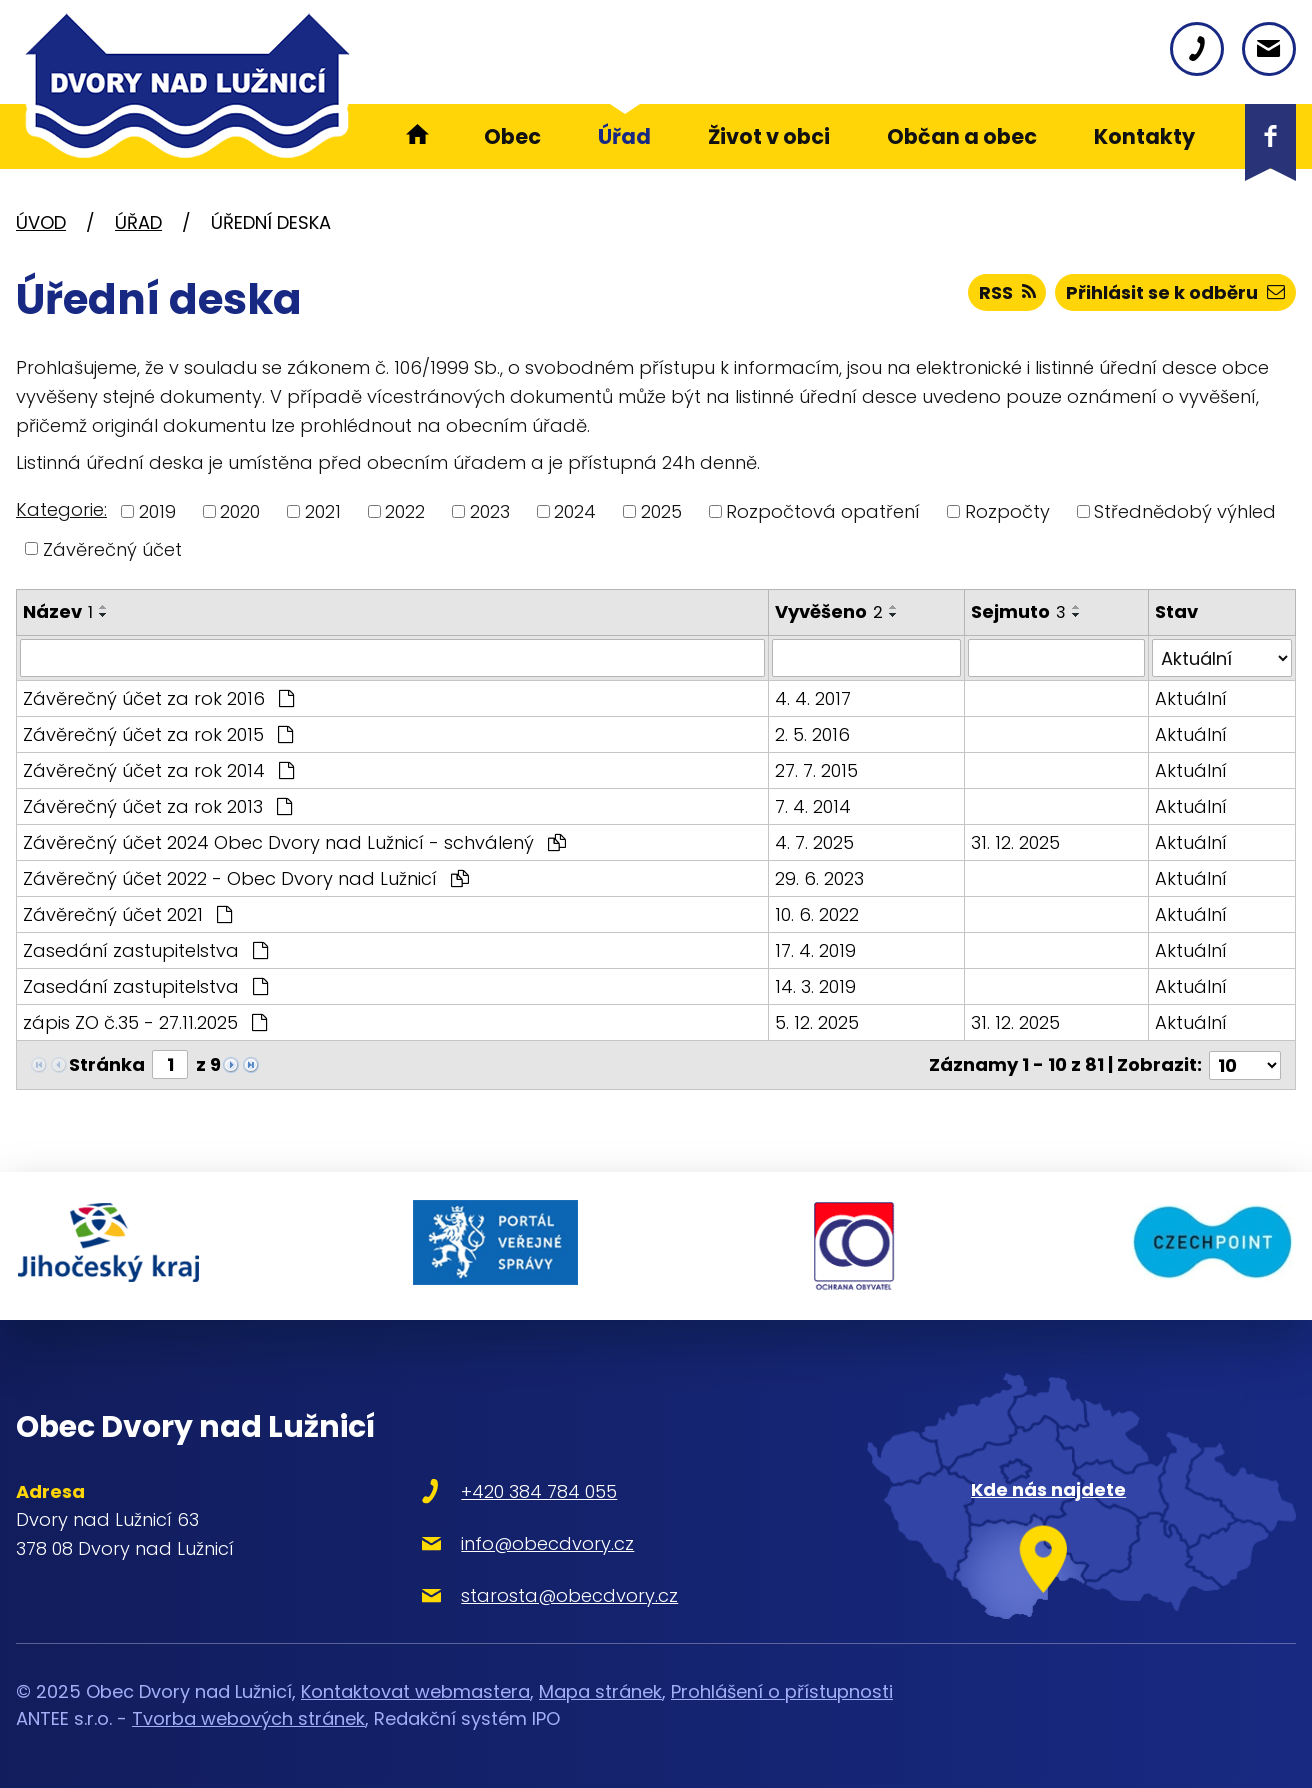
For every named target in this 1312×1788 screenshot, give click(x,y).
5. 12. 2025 (817, 1022)
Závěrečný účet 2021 (127, 914)
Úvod (41, 222)
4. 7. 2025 (814, 842)
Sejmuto (1018, 611)
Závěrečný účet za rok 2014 (158, 770)
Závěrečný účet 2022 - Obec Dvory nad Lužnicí (246, 878)
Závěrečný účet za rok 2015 (158, 734)
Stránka (107, 1064)
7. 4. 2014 (813, 806)
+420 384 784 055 (539, 1490)
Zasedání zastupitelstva (145, 950)
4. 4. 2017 (813, 698)
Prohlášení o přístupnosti (782, 1691)
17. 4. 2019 (815, 950)
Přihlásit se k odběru (1175, 292)
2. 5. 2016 (812, 734)
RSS (1007, 292)
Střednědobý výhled (1185, 511)
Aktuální (1191, 698)
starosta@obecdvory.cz (569, 1594)
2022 (405, 511)
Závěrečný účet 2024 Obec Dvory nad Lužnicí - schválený (294, 842)
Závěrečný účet (112, 548)
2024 (575, 511)
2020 (240, 511)
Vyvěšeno (829, 611)
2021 (323, 511)
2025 (661, 511)
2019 (157, 511)
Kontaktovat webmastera (415, 1691)
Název (58, 611)
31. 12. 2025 (1015, 842)
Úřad (138, 222)
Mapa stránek (600, 1691)
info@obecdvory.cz (547, 1542)
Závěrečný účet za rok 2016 (158, 698)
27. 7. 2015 (816, 770)
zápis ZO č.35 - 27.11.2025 (145, 1022)
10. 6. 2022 (817, 914)
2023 (490, 511)
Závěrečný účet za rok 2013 (157, 806)
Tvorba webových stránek (248, 1718)
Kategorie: (61, 509)
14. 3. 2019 (815, 986)
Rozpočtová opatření (823, 511)
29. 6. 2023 (819, 878)
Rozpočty (1007, 511)
